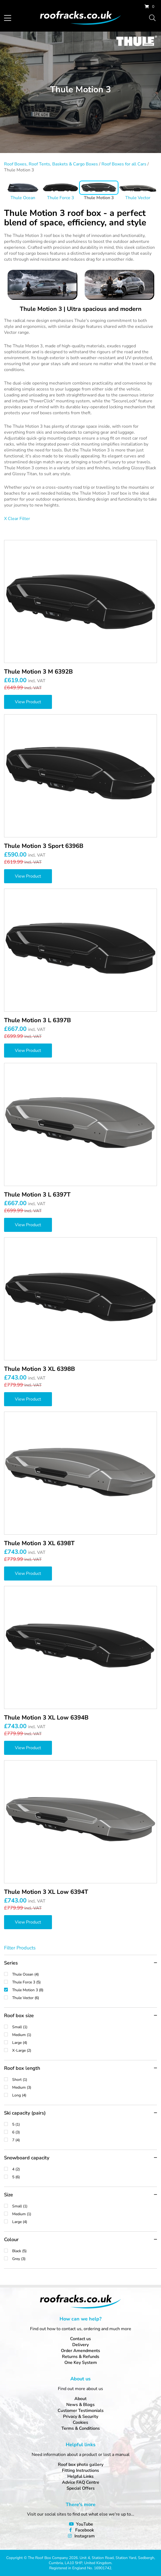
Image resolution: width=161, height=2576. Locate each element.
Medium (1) (84, 2034)
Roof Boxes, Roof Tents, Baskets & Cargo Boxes (51, 164)
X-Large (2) (84, 2050)
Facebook (84, 2530)
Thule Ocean (23, 198)
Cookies (80, 2422)
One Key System (80, 2363)
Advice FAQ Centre (80, 2482)
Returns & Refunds (80, 2357)
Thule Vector (137, 198)
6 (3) (84, 2132)
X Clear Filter (17, 519)
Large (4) (84, 2042)
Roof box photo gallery (80, 2465)
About (80, 2399)
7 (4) (84, 2140)
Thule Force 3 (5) (84, 1982)
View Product (28, 702)
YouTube (84, 2524)
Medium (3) (84, 2087)
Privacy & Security (80, 2416)
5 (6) (84, 2177)
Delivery (80, 2345)
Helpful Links (80, 2476)
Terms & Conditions (80, 2428)
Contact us (80, 2339)
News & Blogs (80, 2405)
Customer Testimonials (81, 2411)
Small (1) (84, 2027)
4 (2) (84, 2169)
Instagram (84, 2536)
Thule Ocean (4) (84, 1974)
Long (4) (84, 2095)
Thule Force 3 (60, 198)
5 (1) (84, 2124)
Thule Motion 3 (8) (84, 1990)
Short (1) (84, 2079)
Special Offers (81, 2488)
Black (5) (84, 2251)
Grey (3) (84, 2258)
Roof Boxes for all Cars (123, 164)
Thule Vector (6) (84, 1997)
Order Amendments (80, 2351)
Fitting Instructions (80, 2470)
